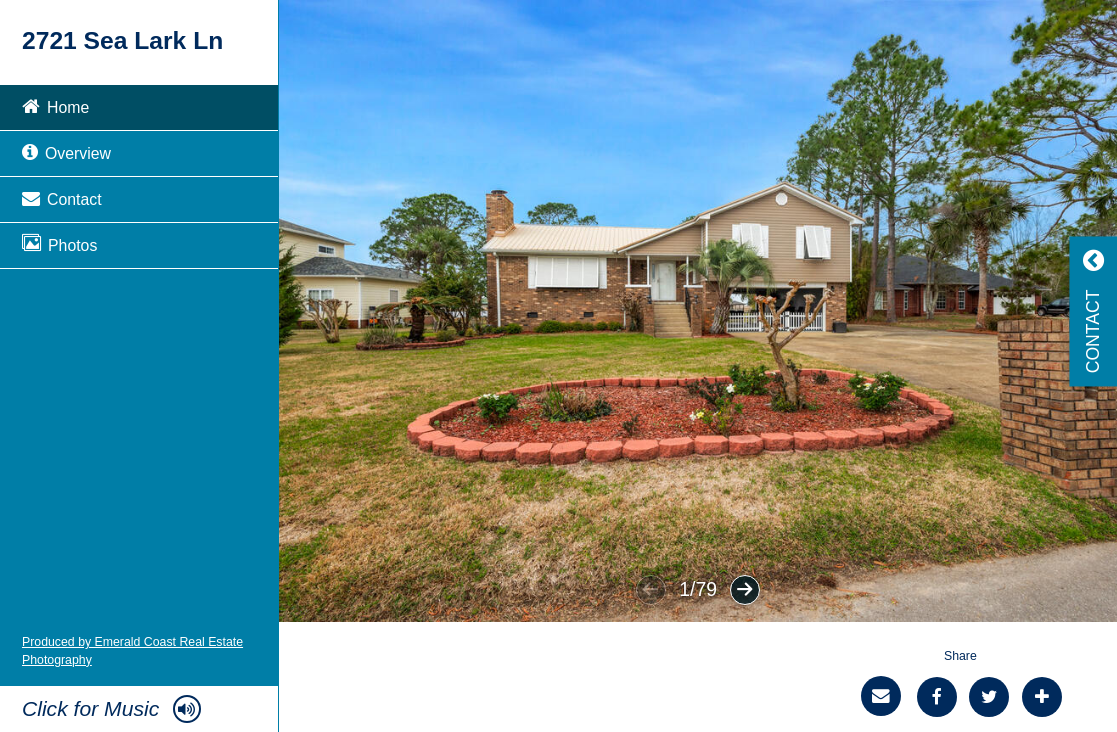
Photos (59, 243)
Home (55, 105)
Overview (66, 151)
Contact (62, 197)
